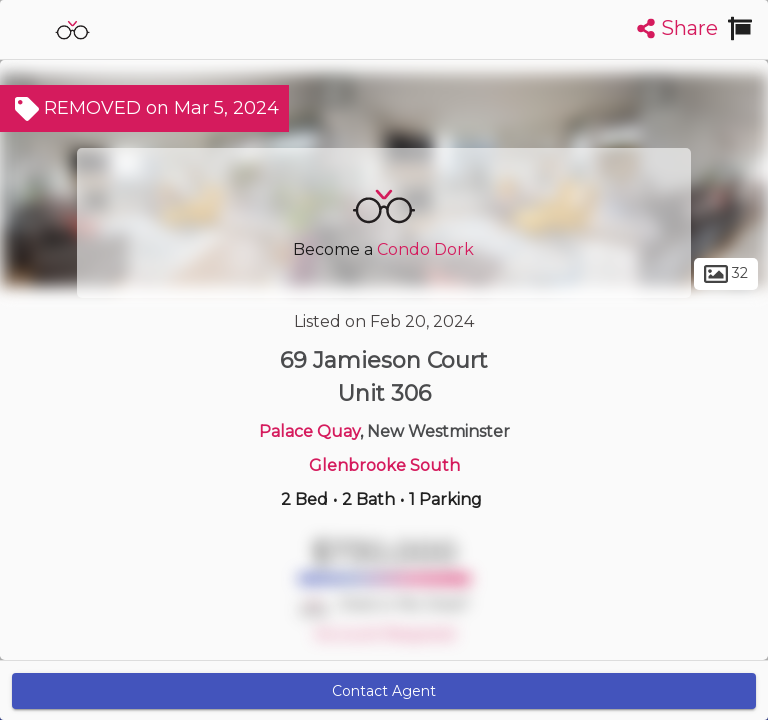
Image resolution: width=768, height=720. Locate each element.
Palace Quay (309, 431)
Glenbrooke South (384, 465)
